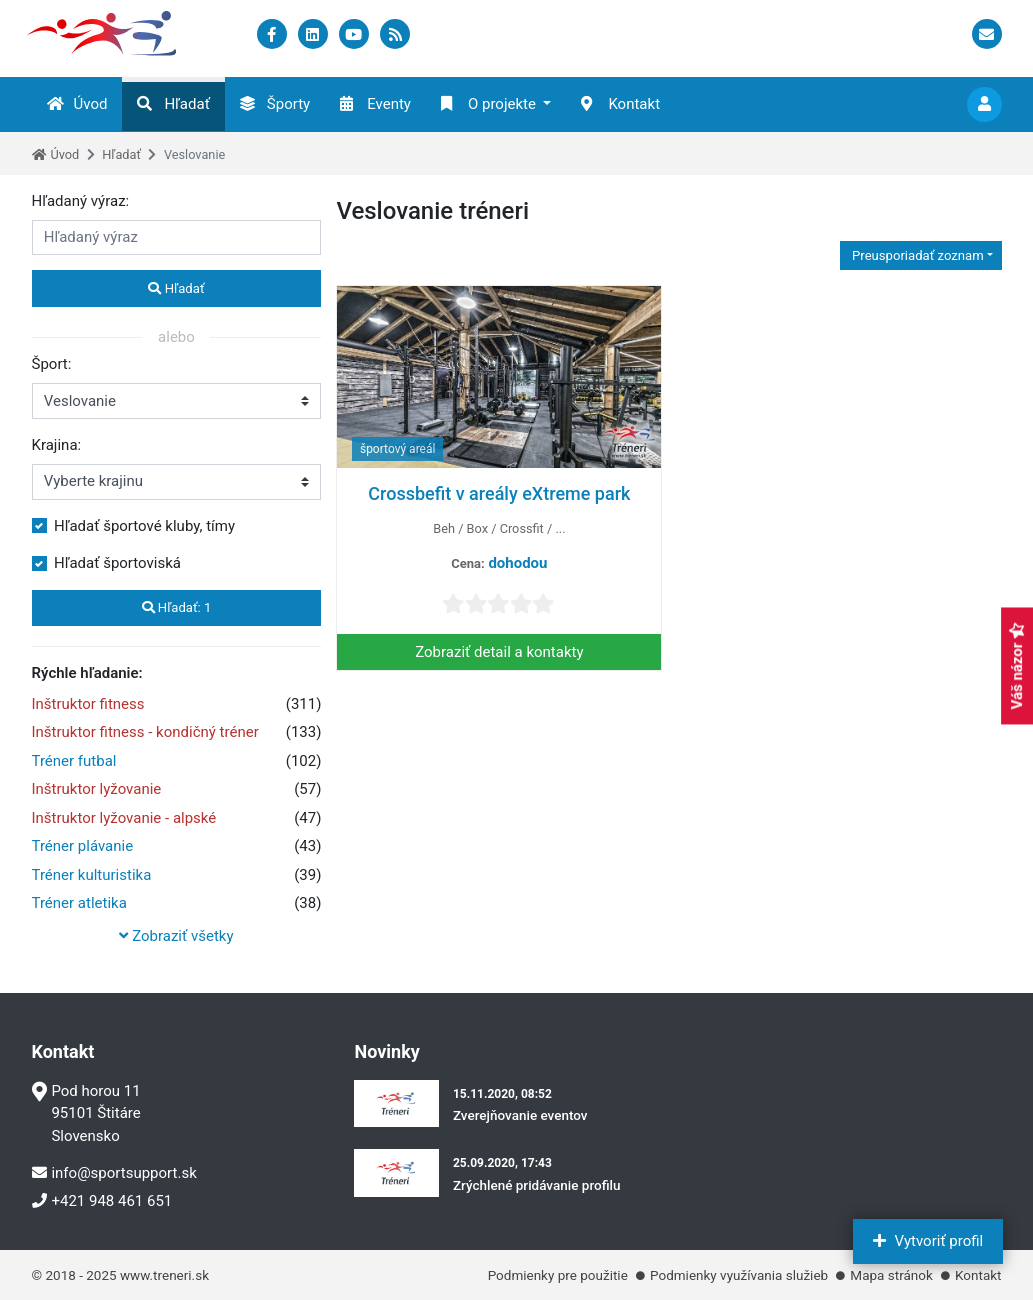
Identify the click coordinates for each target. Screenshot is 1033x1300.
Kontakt (620, 104)
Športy (275, 104)
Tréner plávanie (83, 846)
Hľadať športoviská (117, 563)
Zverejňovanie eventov (520, 1115)
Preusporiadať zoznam (916, 255)
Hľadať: (177, 607)
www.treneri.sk (164, 1275)
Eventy (375, 104)
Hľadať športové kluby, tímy (144, 526)
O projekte (488, 104)
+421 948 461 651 (102, 1201)
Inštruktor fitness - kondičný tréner (145, 732)
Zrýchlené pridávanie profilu (537, 1185)
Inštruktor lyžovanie (97, 789)
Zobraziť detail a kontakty (499, 652)
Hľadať (173, 104)
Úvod (77, 104)
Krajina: (57, 445)
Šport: (52, 364)
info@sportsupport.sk (114, 1173)
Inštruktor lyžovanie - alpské (124, 818)
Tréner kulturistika (92, 875)
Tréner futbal (74, 761)
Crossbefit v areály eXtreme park (499, 493)
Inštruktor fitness (88, 704)
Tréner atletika (79, 903)
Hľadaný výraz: (81, 201)
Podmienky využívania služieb (739, 1275)
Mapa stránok (891, 1275)
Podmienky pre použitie (558, 1275)
